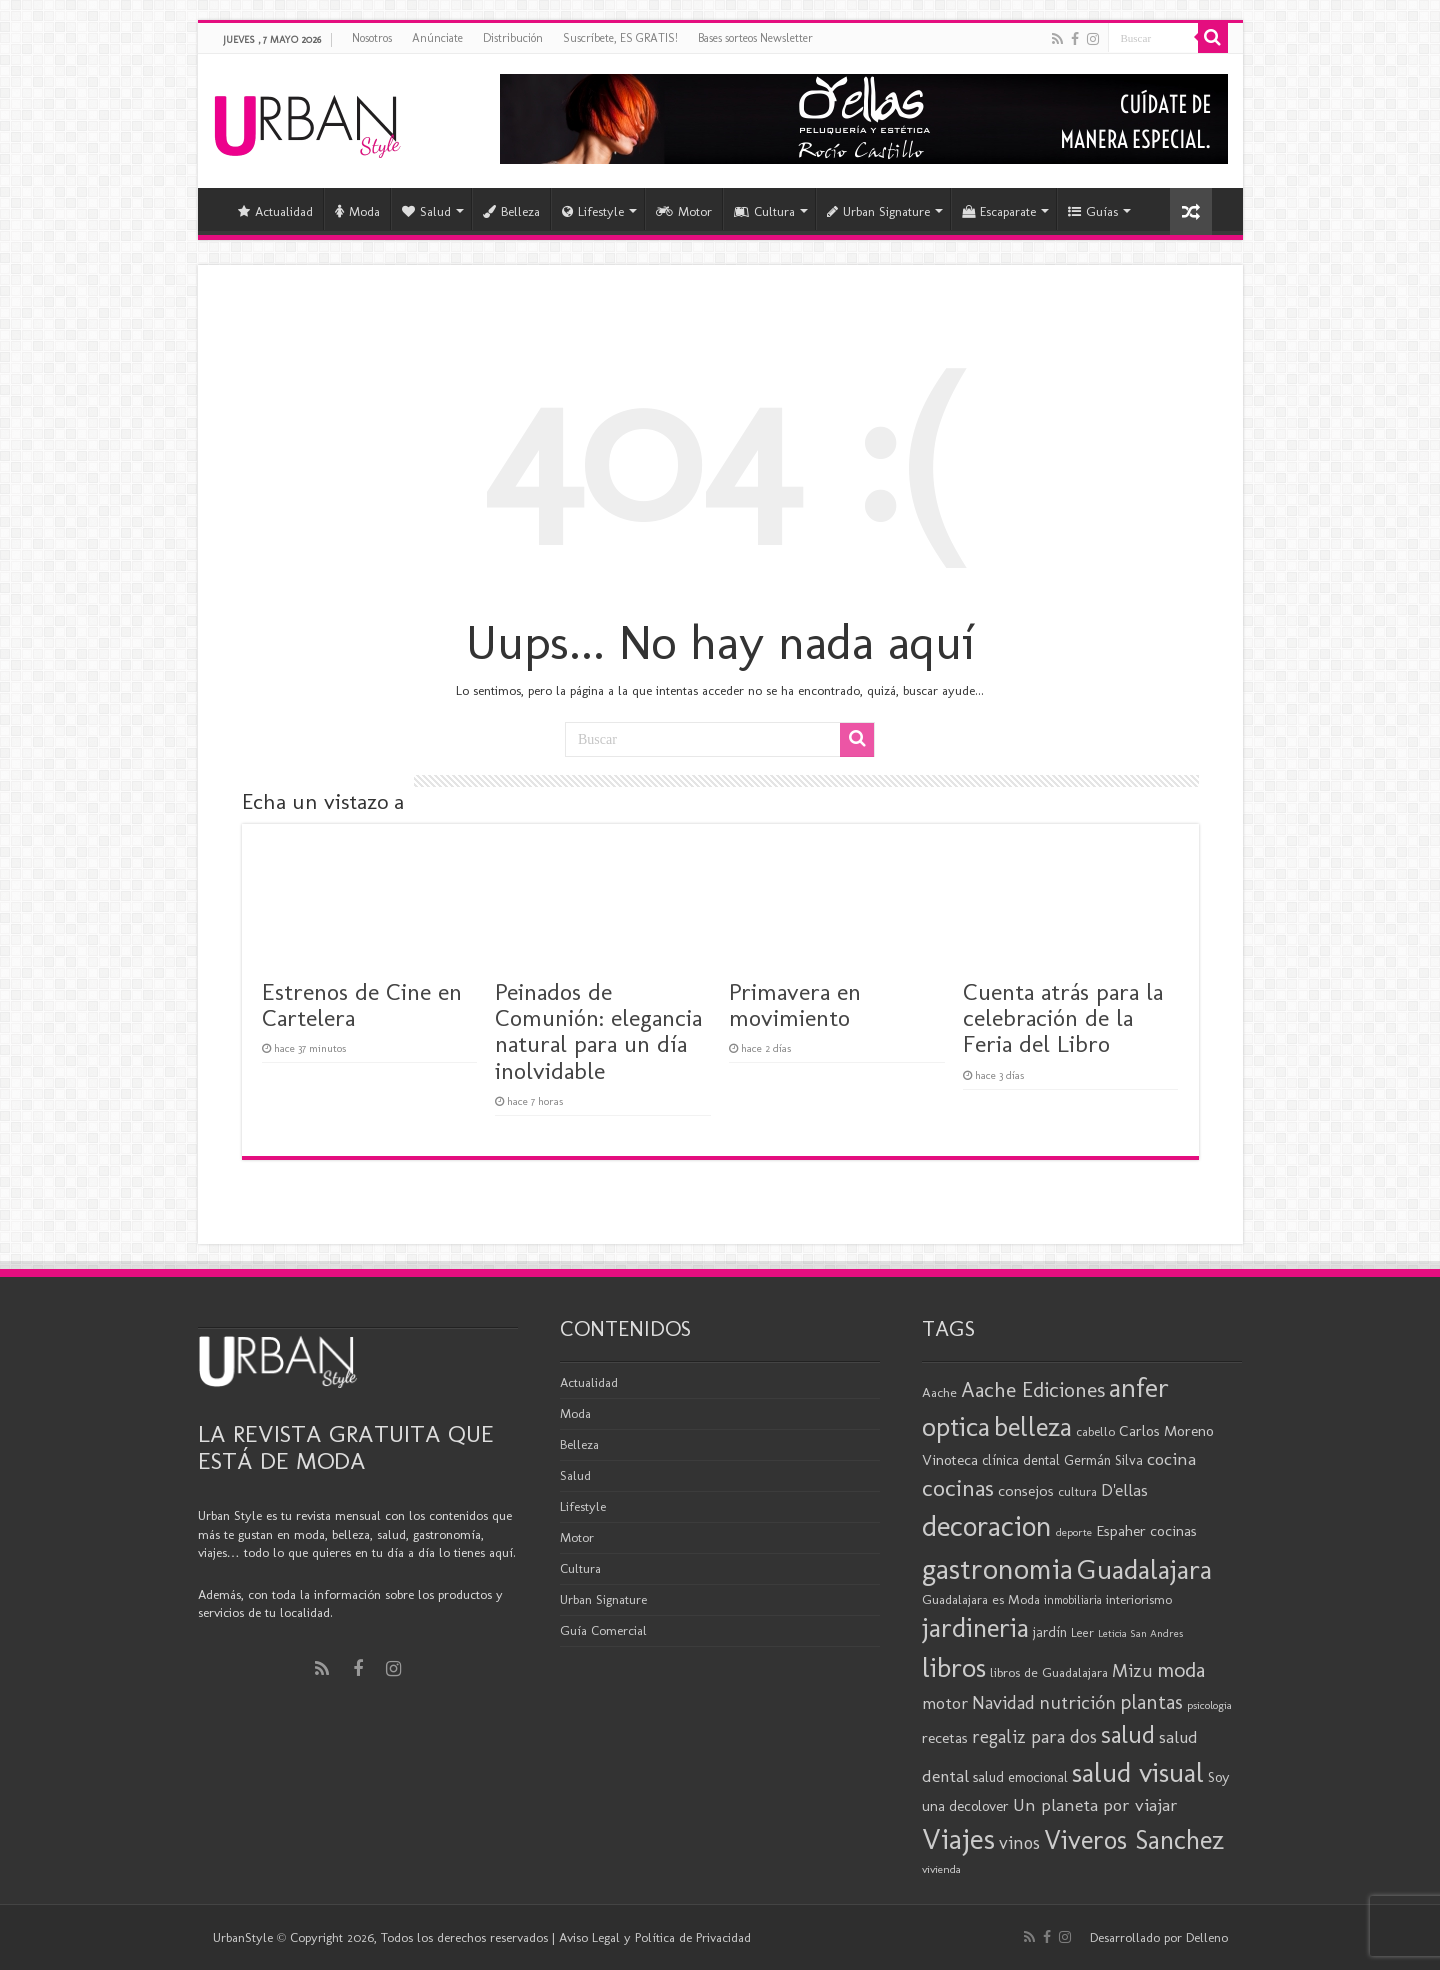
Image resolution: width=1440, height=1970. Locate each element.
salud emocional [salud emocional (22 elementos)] (1020, 1777)
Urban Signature (878, 211)
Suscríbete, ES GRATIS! (620, 38)
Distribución (513, 38)
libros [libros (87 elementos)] (954, 1667)
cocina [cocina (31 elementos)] (1171, 1459)
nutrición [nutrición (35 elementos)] (1077, 1702)
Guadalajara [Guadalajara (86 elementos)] (1144, 1569)
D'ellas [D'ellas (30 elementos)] (1124, 1490)
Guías (1093, 211)
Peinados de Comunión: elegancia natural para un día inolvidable (598, 1031)
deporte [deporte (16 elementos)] (1074, 1532)
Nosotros (372, 38)
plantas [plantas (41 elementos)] (1151, 1702)
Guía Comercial (603, 1630)
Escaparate (999, 211)
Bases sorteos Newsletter (755, 38)
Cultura (764, 211)
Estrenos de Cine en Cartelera (362, 1004)
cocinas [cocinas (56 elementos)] (958, 1488)
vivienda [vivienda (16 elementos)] (941, 1869)
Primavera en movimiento (795, 1004)
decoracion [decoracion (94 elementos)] (987, 1526)
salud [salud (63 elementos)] (1128, 1734)
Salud (426, 211)
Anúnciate (437, 38)
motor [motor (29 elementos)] (945, 1703)
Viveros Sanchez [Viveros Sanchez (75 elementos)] (1134, 1840)
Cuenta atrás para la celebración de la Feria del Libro (1063, 1018)
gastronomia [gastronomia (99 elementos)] (997, 1568)
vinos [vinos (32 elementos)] (1019, 1843)
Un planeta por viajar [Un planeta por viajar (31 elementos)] (1095, 1805)
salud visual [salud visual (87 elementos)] (1138, 1772)
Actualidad (275, 211)
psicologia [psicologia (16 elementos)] (1209, 1705)
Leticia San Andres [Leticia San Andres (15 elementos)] (1140, 1633)
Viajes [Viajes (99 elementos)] (958, 1838)
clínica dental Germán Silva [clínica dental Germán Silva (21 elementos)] (1062, 1460)
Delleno (1207, 1937)
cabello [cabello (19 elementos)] (1095, 1431)
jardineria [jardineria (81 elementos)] (975, 1627)
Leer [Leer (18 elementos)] (1082, 1632)
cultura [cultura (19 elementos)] (1077, 1491)
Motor (684, 211)
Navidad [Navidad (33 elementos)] (1003, 1703)
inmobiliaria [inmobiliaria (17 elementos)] (1073, 1600)
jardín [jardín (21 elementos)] (1050, 1632)
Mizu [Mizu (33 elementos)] (1132, 1671)
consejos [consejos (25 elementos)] (1026, 1490)
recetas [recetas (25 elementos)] (945, 1737)
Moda (357, 211)
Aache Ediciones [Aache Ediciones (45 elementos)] (1033, 1389)
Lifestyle (593, 211)
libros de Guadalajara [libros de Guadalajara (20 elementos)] (1049, 1672)
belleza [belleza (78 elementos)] (1033, 1427)
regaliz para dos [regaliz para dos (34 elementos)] (1034, 1736)
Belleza (511, 211)
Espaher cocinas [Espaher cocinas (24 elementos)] (1146, 1531)
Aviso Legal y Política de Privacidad (655, 1937)
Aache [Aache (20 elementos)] (939, 1392)
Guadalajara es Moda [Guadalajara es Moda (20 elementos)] (981, 1599)
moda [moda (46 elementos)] (1181, 1670)
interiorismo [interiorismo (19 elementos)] (1139, 1599)
